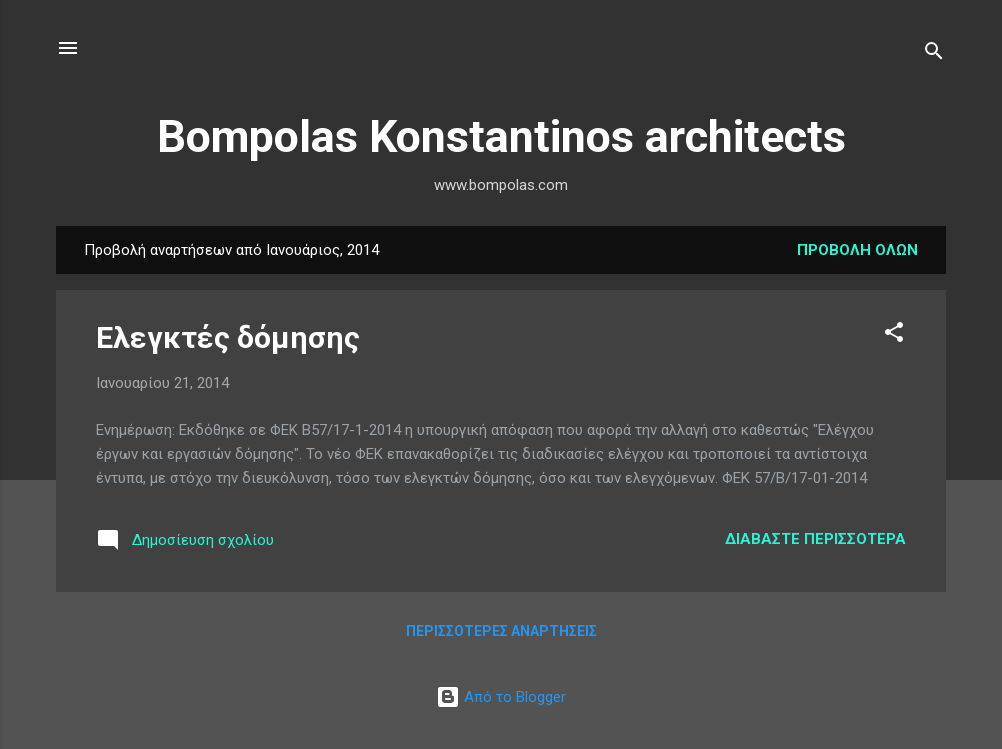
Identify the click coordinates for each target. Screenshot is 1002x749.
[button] (894, 335)
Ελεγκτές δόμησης (228, 337)
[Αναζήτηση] (934, 54)
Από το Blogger (501, 697)
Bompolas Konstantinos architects (501, 136)
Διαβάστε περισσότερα (815, 539)
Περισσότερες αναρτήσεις (501, 631)
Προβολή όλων (857, 250)
